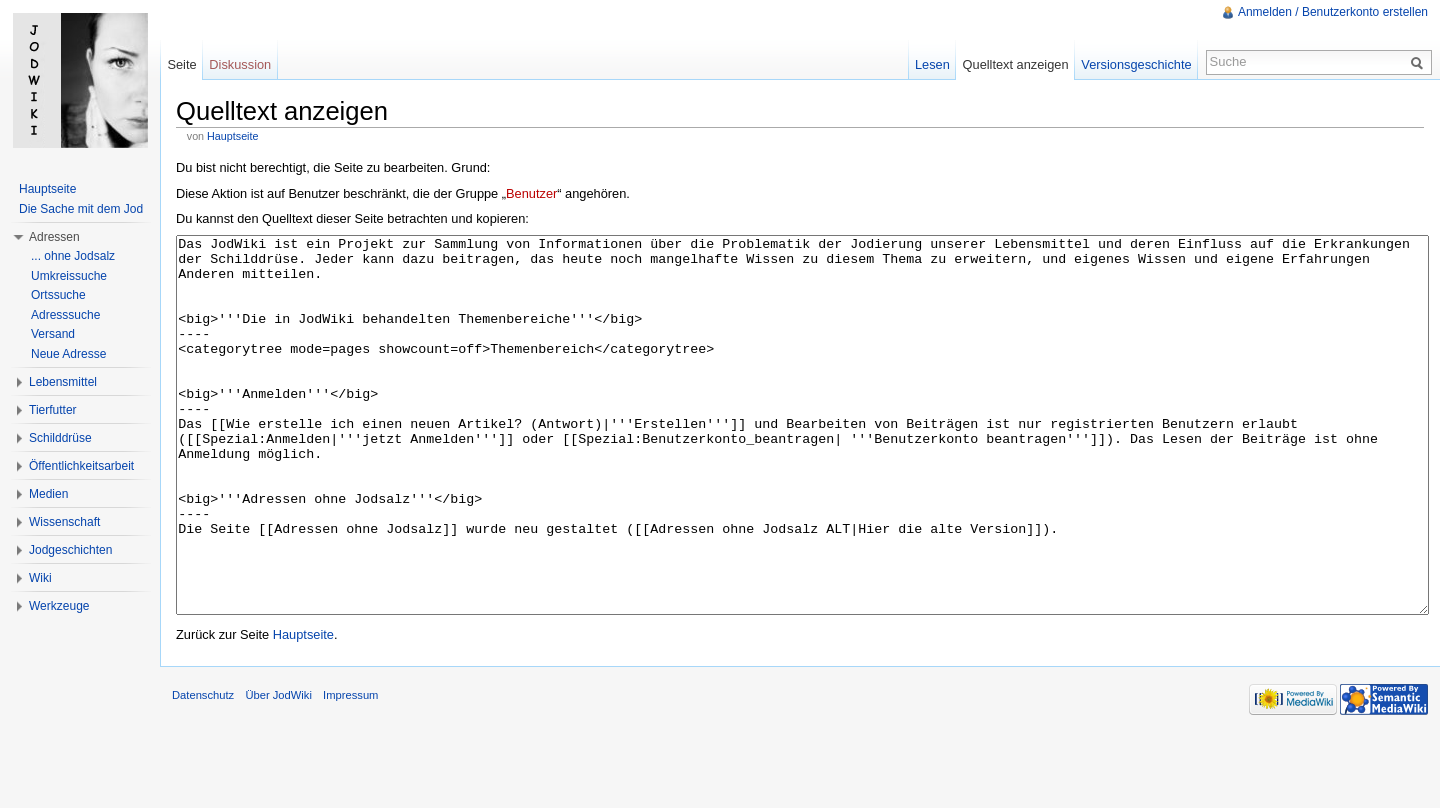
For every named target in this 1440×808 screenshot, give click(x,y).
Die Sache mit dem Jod (81, 209)
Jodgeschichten (70, 550)
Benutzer (531, 193)
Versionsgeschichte (1136, 64)
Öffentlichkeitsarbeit (81, 466)
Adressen (54, 237)
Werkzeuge (59, 606)
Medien (48, 494)
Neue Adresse (68, 354)
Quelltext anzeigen (1016, 64)
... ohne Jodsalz (73, 256)
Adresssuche (65, 315)
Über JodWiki (278, 770)
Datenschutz (203, 770)
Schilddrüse (60, 438)
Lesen (932, 64)
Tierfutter (53, 410)
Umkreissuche (69, 276)
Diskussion (240, 64)
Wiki (40, 578)
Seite (181, 64)
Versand (53, 334)
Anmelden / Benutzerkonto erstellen (1333, 12)
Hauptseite (232, 136)
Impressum (350, 770)
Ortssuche (58, 295)
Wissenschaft (64, 522)
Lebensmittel (63, 382)
